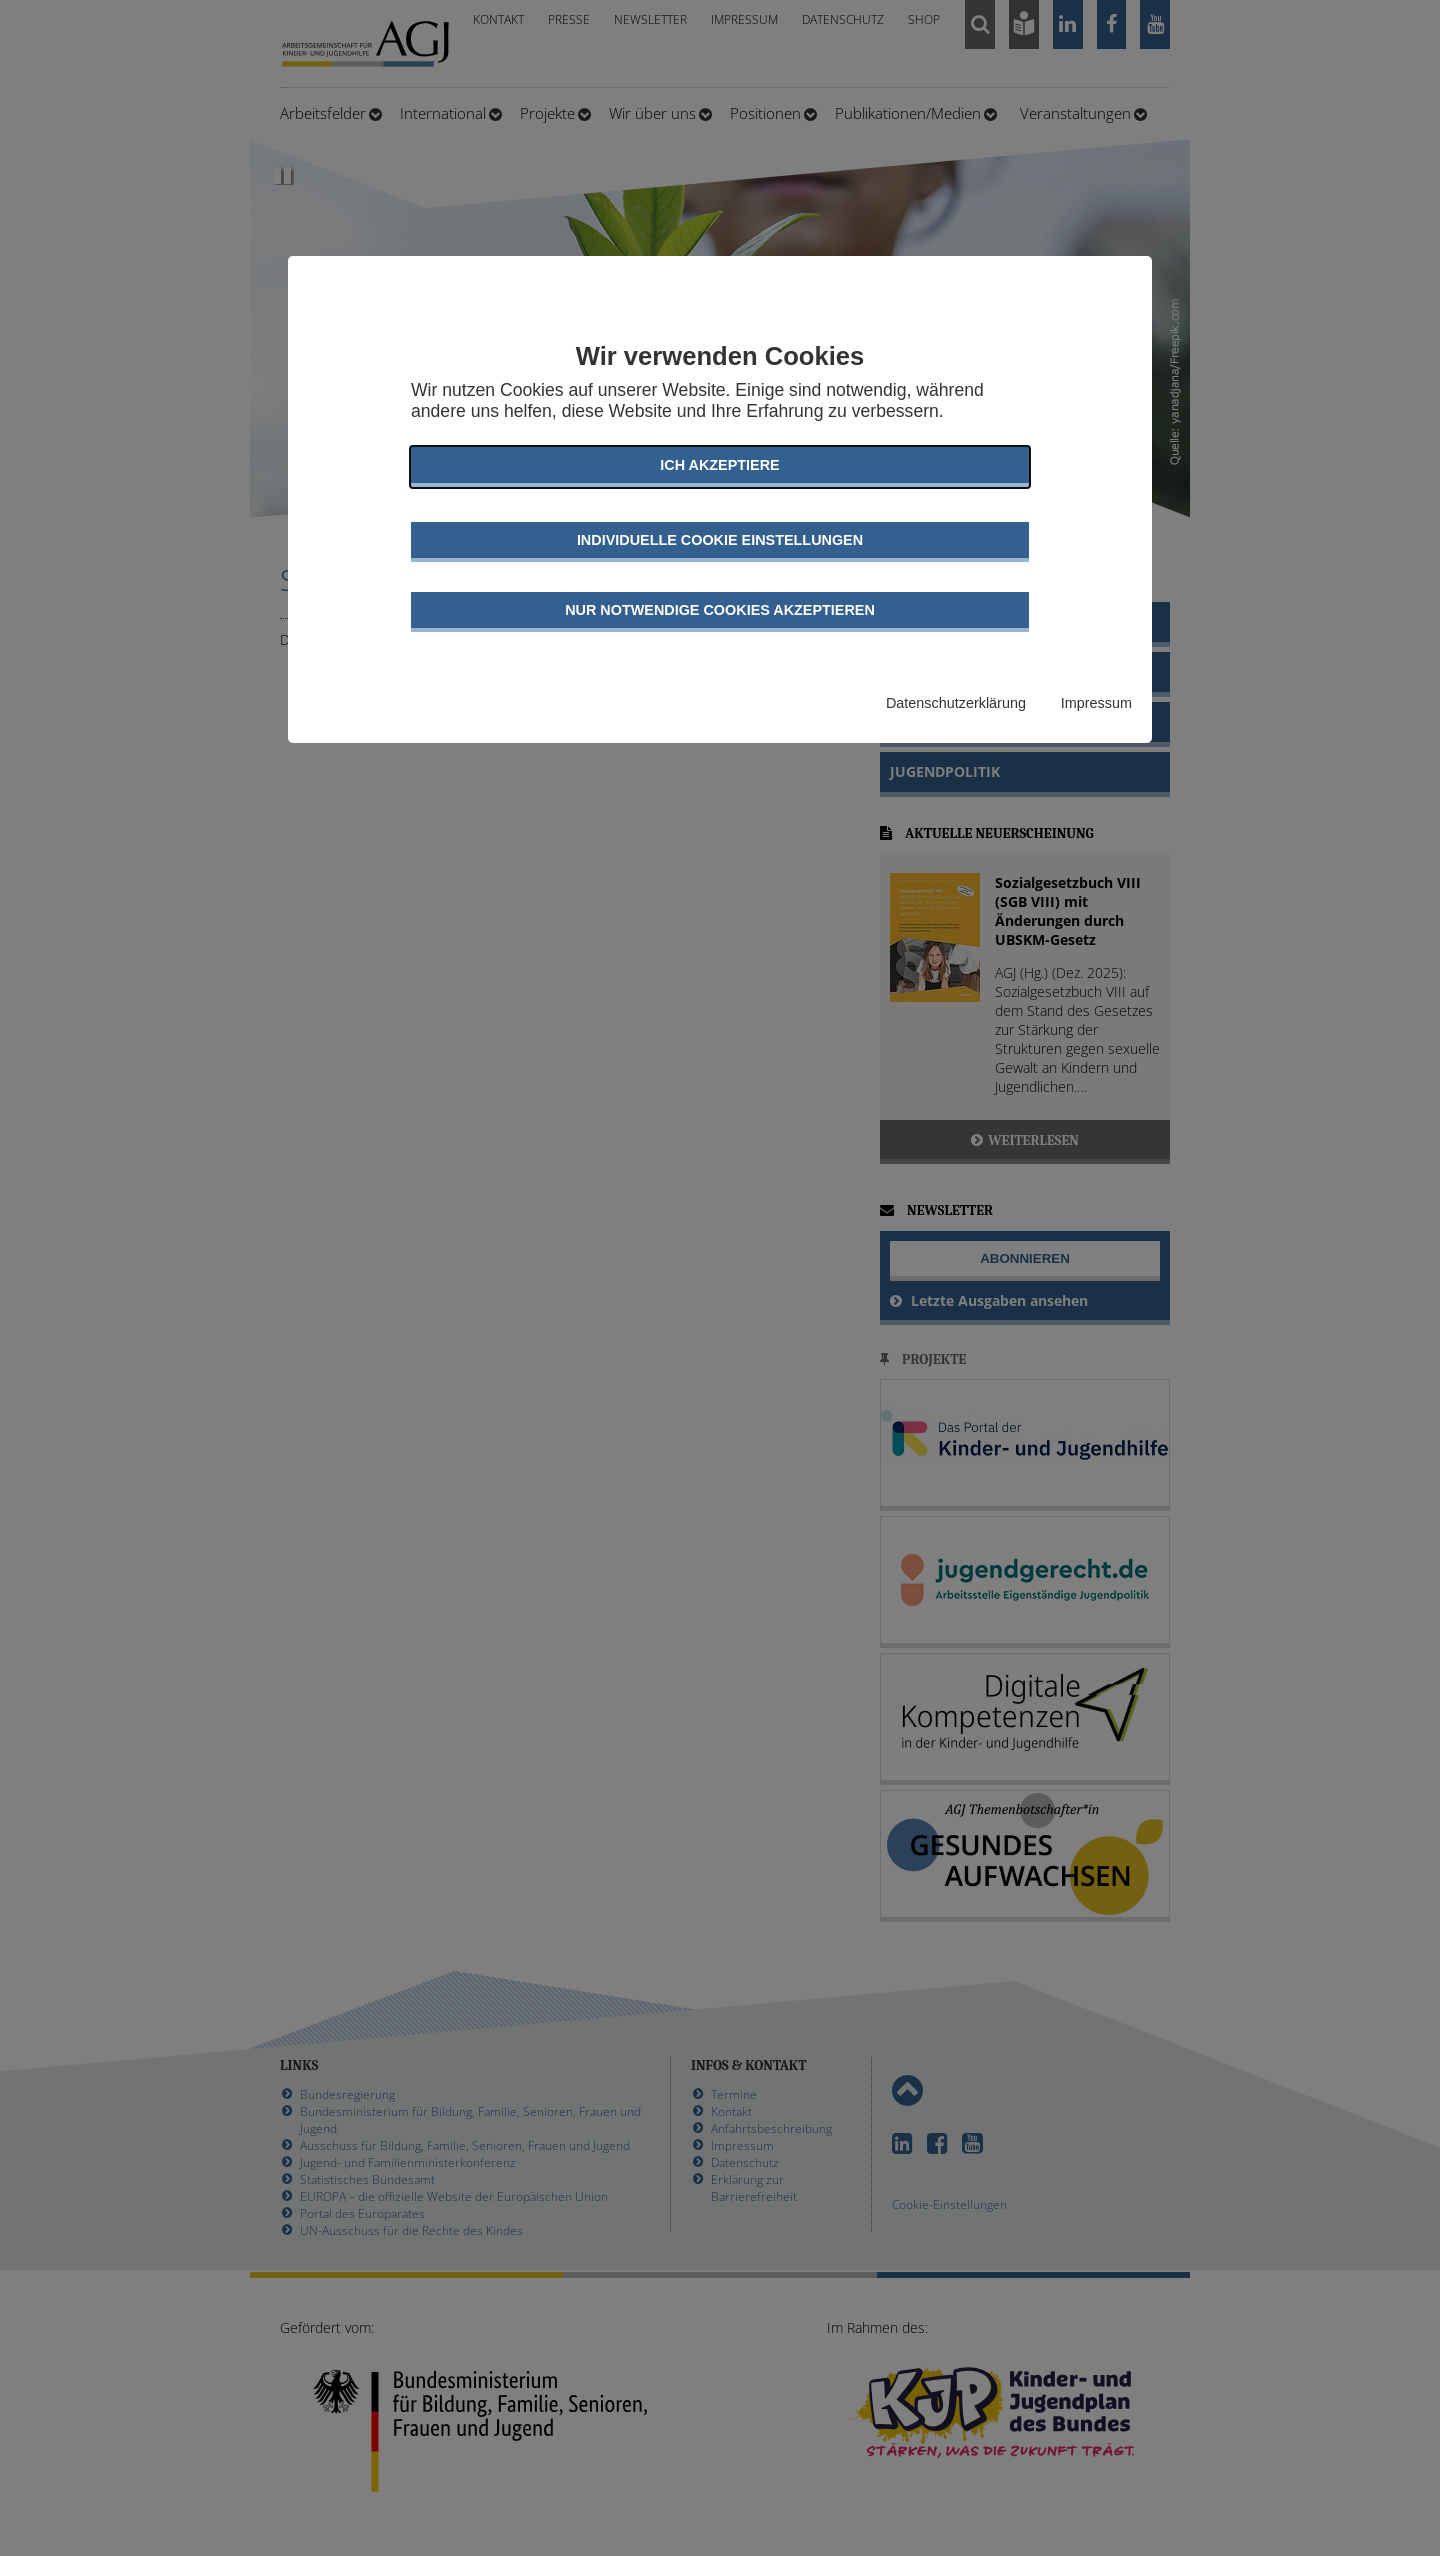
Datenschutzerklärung (956, 703)
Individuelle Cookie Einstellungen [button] (720, 540)
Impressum (1096, 703)
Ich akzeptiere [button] (719, 465)
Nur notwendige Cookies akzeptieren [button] (720, 610)
